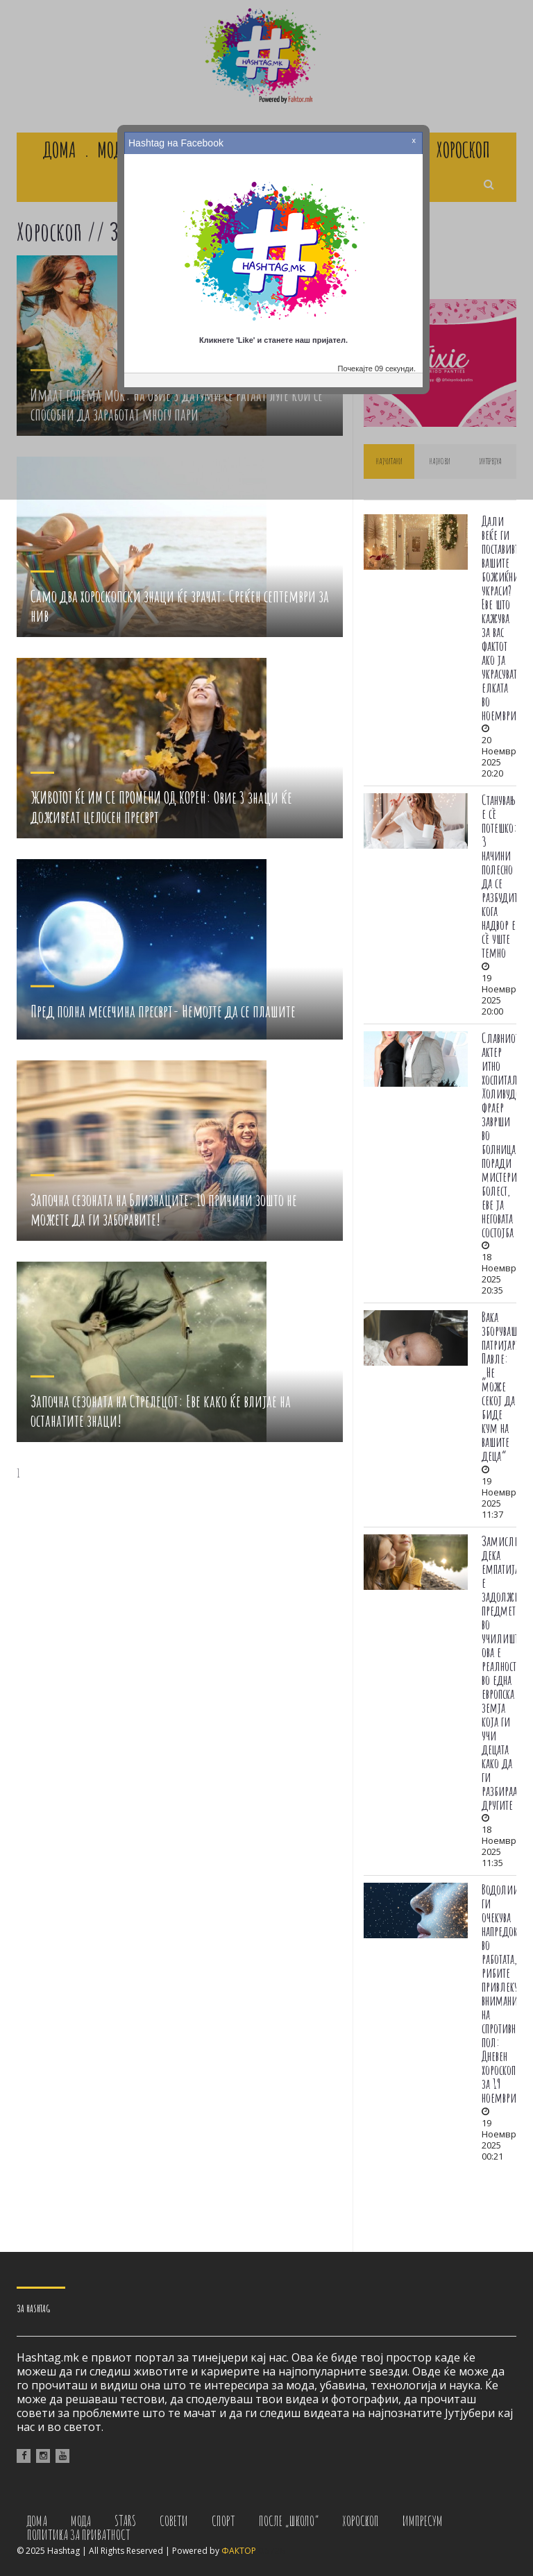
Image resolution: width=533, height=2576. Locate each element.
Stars (125, 2521)
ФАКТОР (238, 2551)
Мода (81, 2521)
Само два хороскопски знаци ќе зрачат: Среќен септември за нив (180, 605)
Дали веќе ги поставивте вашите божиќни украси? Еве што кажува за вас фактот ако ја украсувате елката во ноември (502, 618)
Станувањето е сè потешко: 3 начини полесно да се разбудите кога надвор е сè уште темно (505, 876)
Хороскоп (360, 2521)
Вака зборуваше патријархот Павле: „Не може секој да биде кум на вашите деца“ (504, 1386)
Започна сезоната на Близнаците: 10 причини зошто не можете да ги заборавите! (164, 1209)
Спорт (223, 2521)
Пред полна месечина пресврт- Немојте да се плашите (163, 1010)
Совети (174, 2521)
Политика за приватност (78, 2534)
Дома (37, 2521)
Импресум (423, 2521)
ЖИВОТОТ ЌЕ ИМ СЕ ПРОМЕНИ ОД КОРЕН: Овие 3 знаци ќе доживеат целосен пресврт (161, 807)
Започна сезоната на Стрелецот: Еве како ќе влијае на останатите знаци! (161, 1410)
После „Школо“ (289, 2521)
